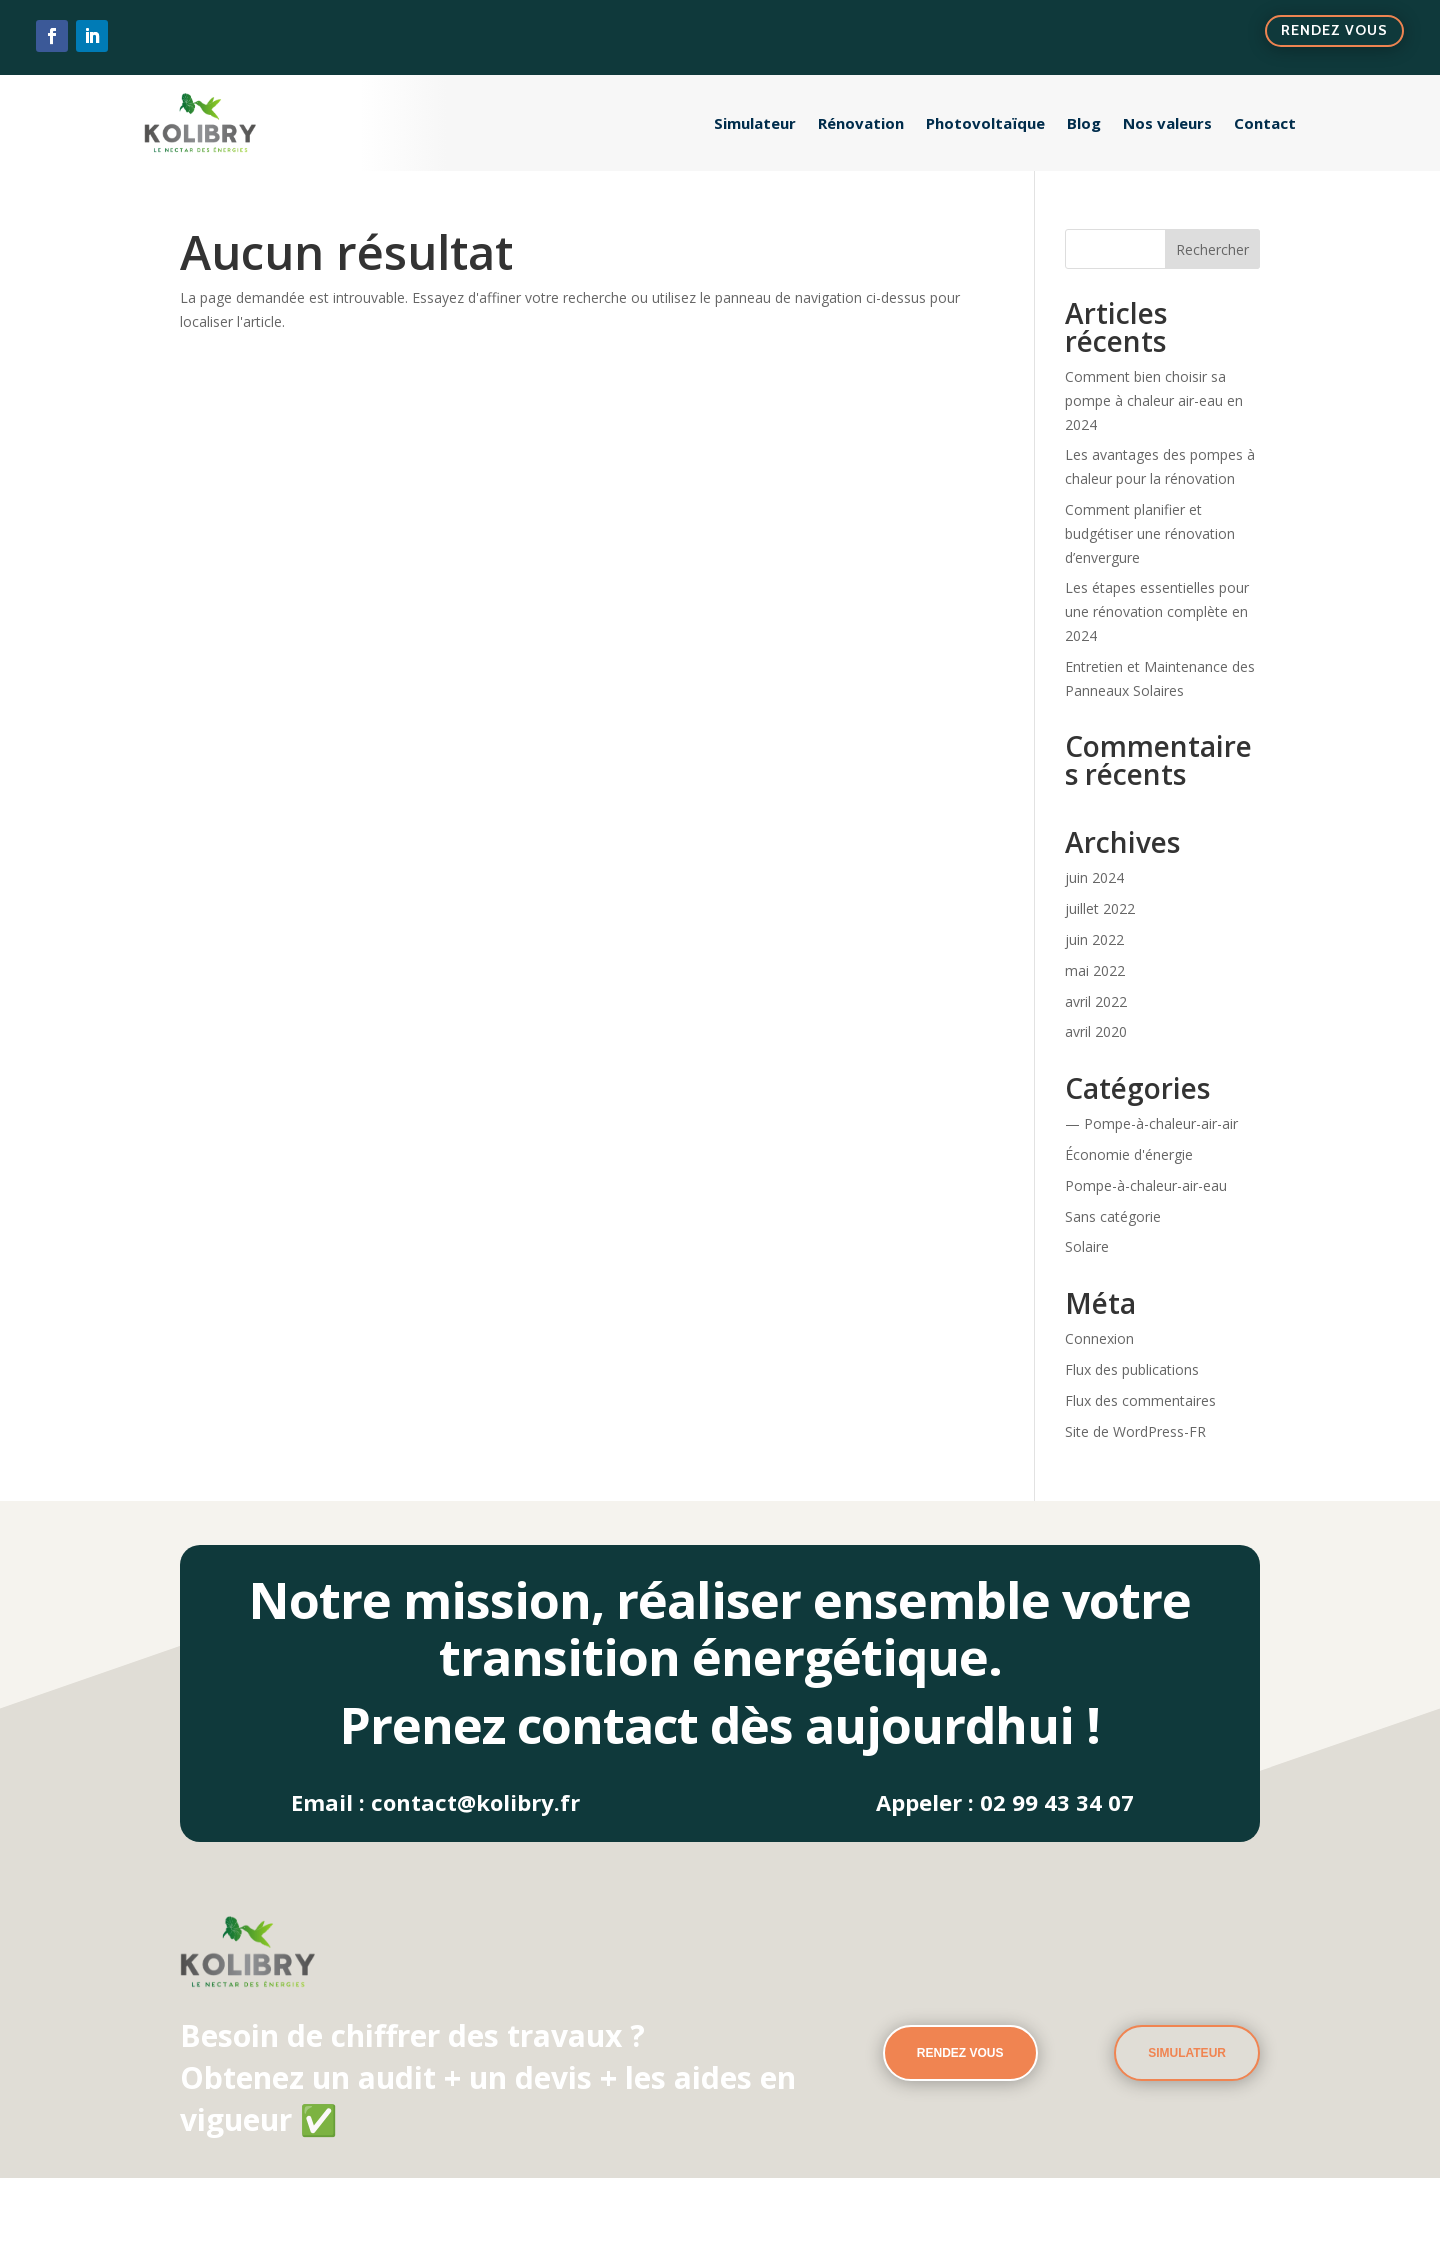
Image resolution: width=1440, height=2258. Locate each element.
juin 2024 (1094, 877)
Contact (1265, 123)
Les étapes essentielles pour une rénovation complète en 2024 (1157, 611)
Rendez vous (1334, 30)
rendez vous (960, 2053)
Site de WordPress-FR (1135, 1431)
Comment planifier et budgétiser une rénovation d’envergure (1150, 533)
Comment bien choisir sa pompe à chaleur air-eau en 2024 (1154, 400)
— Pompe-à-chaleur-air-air (1151, 1123)
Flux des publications (1132, 1369)
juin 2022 (1094, 939)
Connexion (1099, 1338)
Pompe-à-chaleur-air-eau (1146, 1185)
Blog (1084, 123)
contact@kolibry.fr (475, 1802)
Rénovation (861, 123)
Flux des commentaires (1140, 1400)
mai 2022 (1095, 970)
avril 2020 (1096, 1031)
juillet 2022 (1100, 908)
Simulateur (755, 123)
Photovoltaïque (985, 123)
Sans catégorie (1113, 1216)
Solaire (1087, 1246)
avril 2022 (1096, 1001)
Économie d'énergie (1129, 1154)
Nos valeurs (1167, 123)
